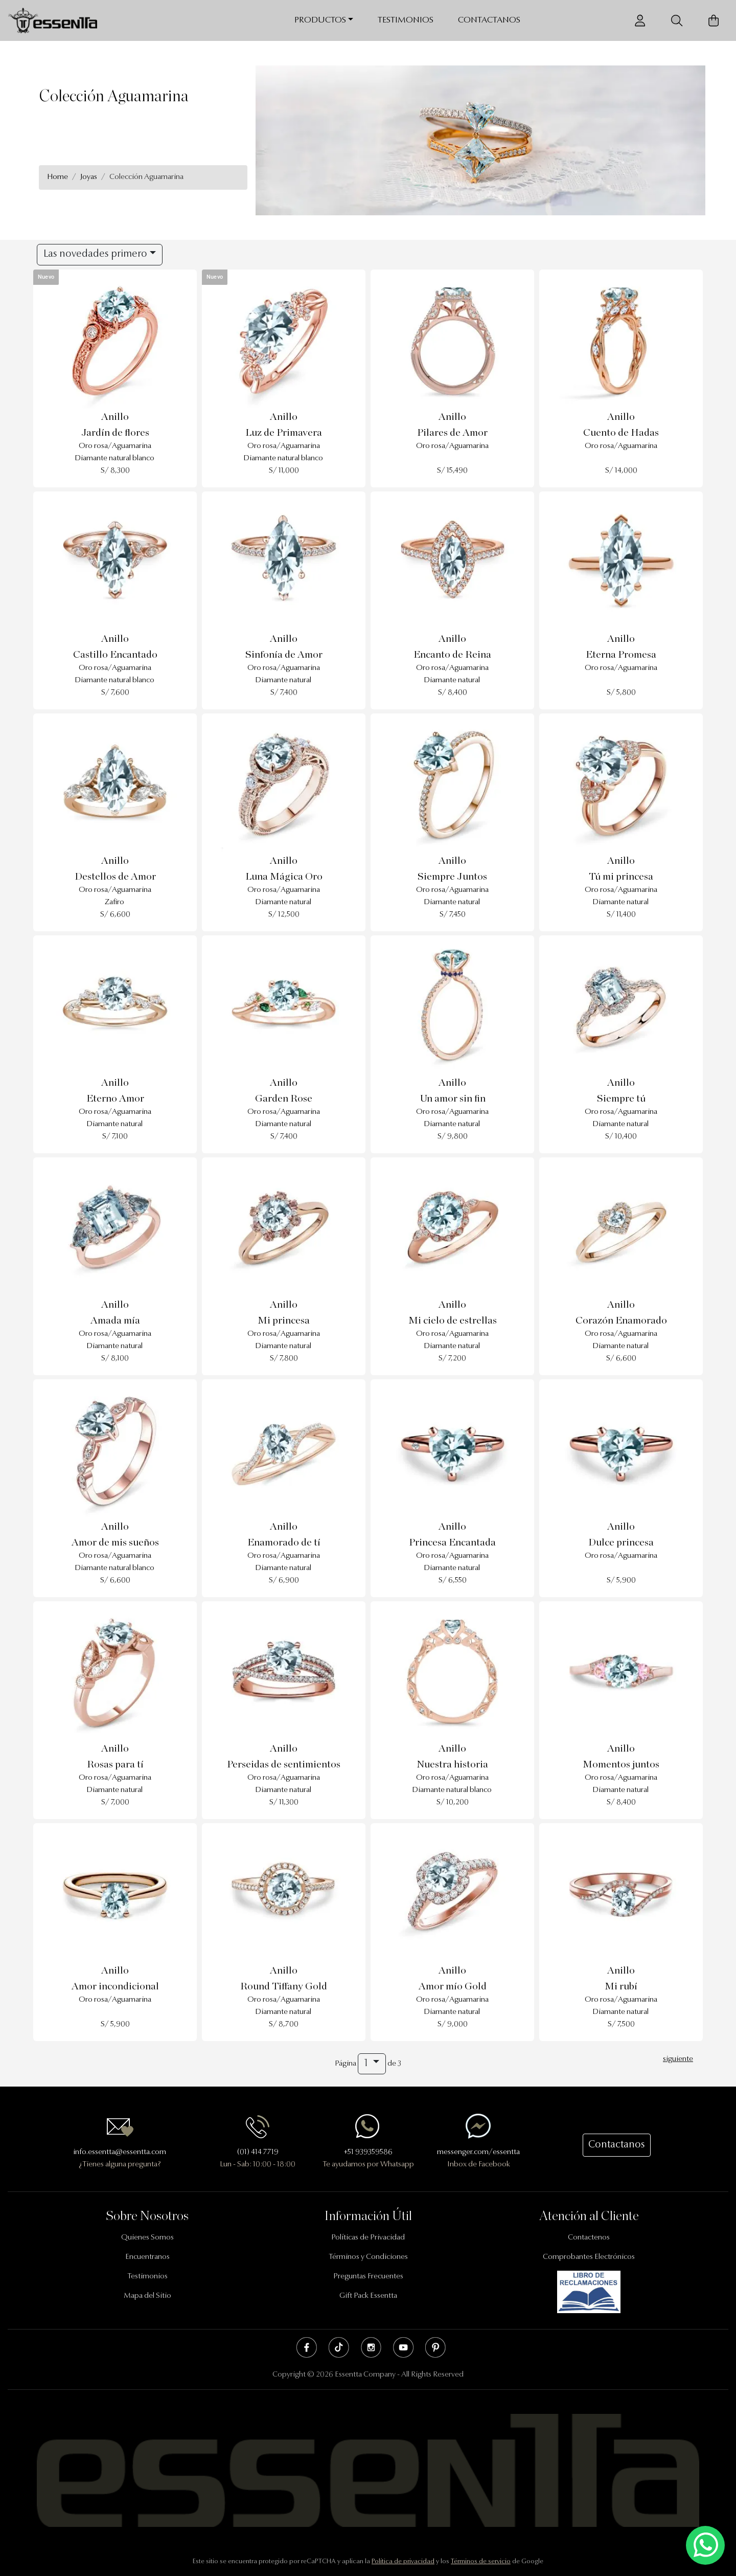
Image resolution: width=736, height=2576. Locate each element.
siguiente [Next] (678, 2059)
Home (57, 177)
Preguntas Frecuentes (368, 2276)
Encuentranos (147, 2257)
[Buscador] (676, 20)
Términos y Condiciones (368, 2257)
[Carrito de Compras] (713, 20)
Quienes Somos (147, 2238)
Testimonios (405, 20)
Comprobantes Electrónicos (589, 2257)
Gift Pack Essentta (368, 2296)
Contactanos (489, 20)
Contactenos (589, 2238)
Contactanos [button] (616, 2145)
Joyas (88, 177)
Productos (320, 20)
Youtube (403, 2347)
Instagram (371, 2347)
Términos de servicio (481, 2561)
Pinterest (435, 2347)
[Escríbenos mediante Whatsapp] (705, 2545)
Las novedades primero (95, 254)
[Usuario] (640, 20)
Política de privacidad (403, 2561)
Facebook (306, 2347)
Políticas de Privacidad (368, 2238)
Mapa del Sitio (147, 2296)
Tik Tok (339, 2347)
